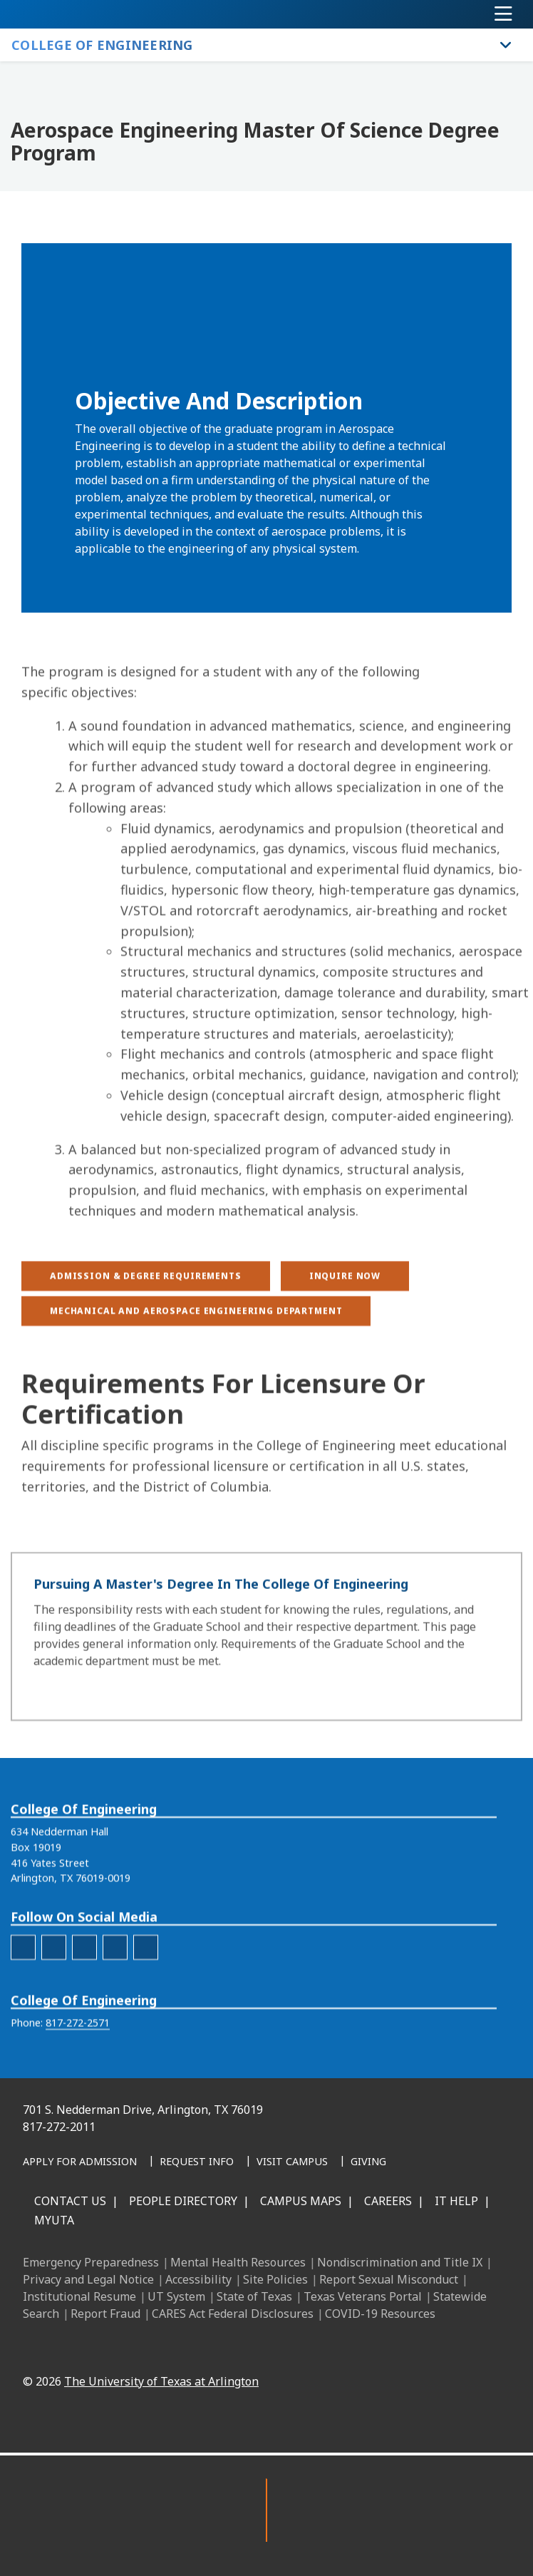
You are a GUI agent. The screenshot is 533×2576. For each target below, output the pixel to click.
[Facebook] (203, 2348)
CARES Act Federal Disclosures (233, 2313)
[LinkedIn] (235, 2348)
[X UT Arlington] (297, 2348)
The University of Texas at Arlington (161, 2381)
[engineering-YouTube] (145, 1992)
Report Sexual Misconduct (388, 2279)
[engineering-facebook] (23, 1992)
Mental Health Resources (238, 2262)
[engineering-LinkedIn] (84, 1992)
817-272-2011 (59, 2127)
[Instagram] (266, 2348)
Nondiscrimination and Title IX (399, 2262)
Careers (388, 2201)
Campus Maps (300, 2201)
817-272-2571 (78, 2067)
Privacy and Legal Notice (88, 2279)
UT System (176, 2296)
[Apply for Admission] (80, 2162)
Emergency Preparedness (91, 2262)
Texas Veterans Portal (363, 2296)
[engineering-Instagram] (53, 1992)
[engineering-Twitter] (115, 1992)
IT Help (456, 2201)
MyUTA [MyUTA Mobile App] (54, 2220)
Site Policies (275, 2279)
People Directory (183, 2201)
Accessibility (198, 2279)
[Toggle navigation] (503, 14)
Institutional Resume (79, 2296)
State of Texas (254, 2296)
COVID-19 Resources (380, 2313)
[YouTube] (329, 2348)
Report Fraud (105, 2313)
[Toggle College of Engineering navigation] (506, 45)
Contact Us (70, 2201)
